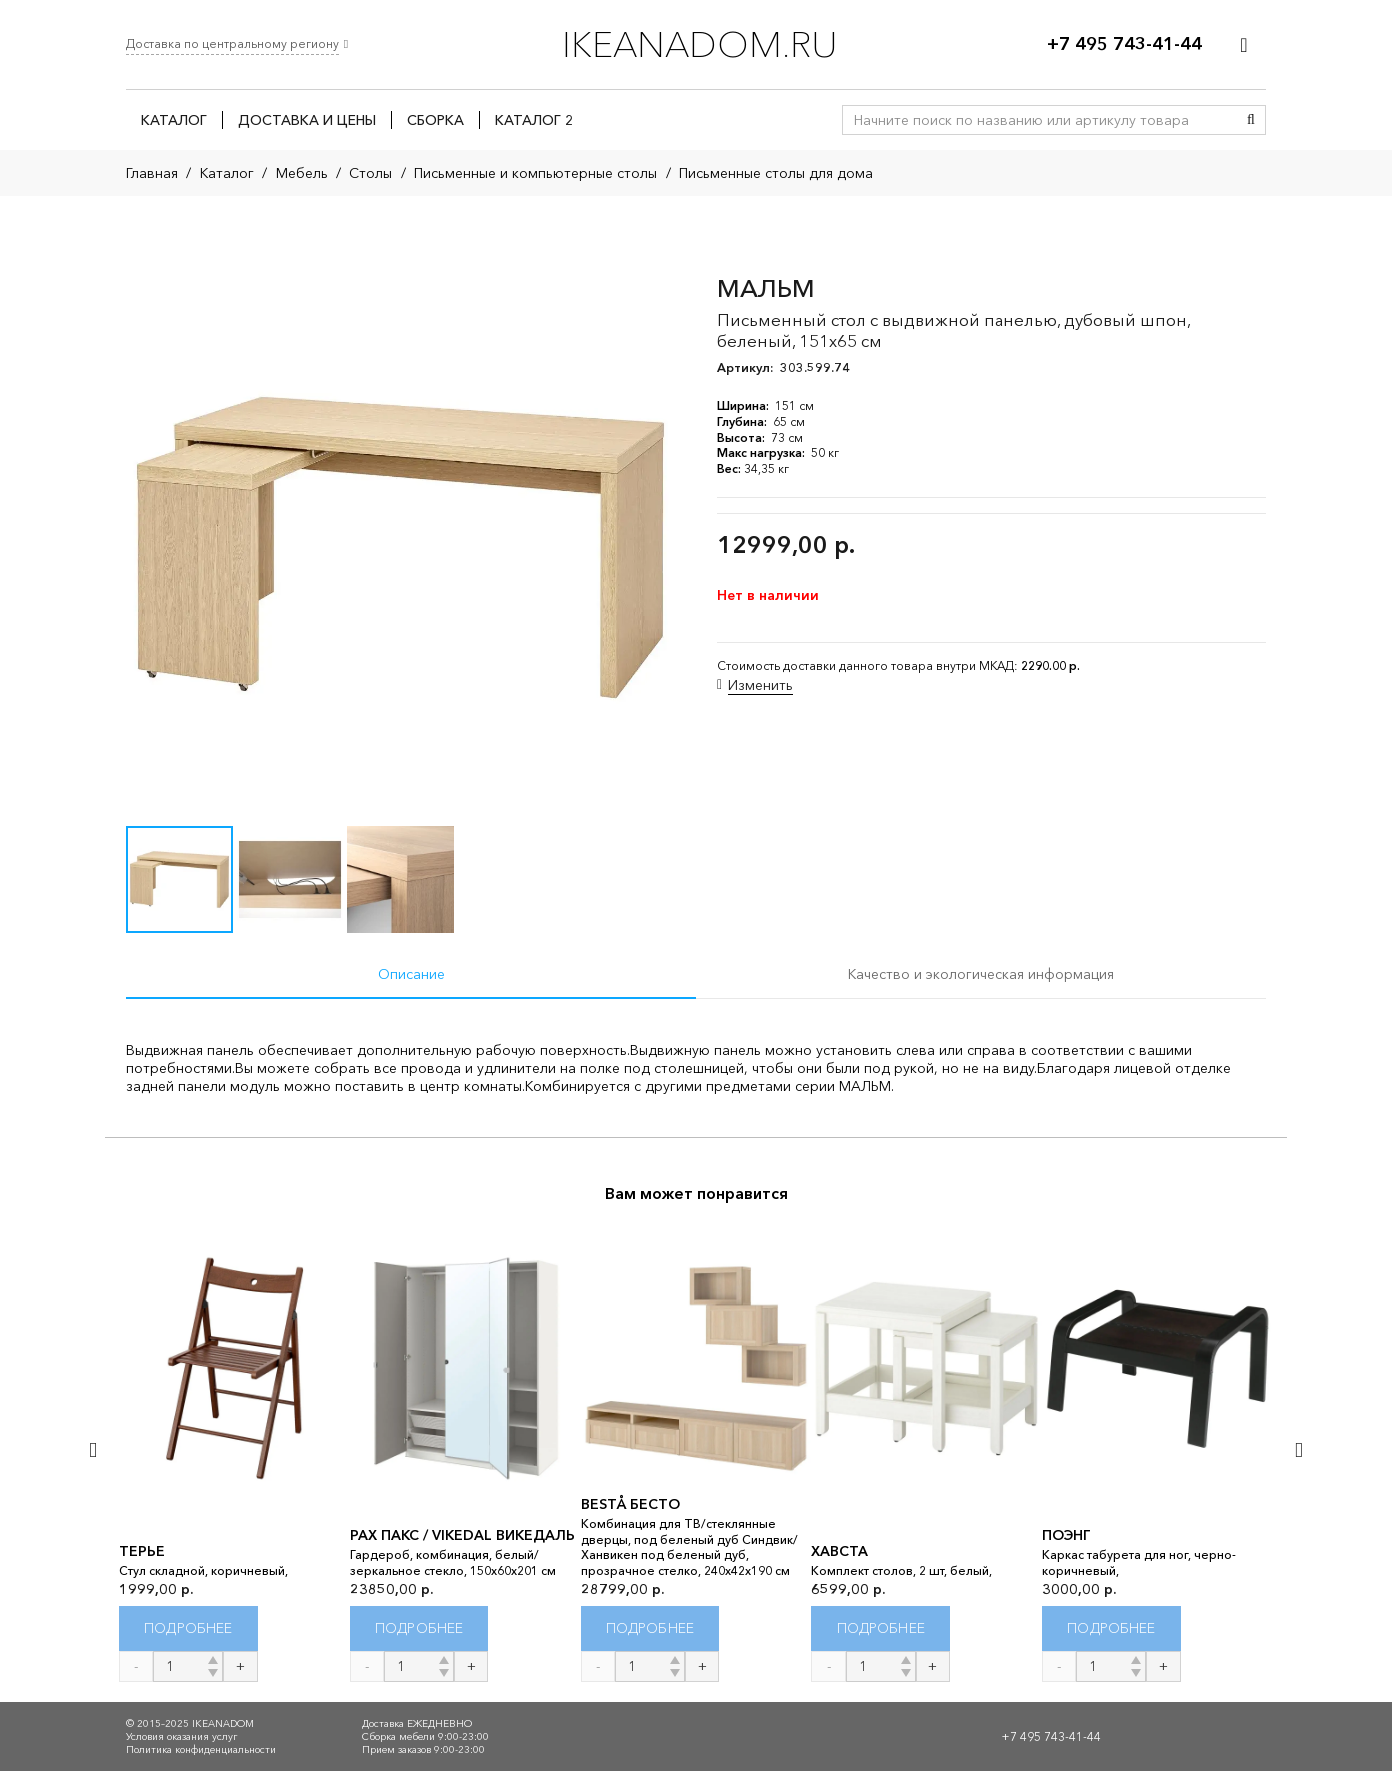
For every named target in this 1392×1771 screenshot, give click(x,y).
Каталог (227, 173)
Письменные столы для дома (776, 173)
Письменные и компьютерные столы (535, 173)
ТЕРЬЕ (142, 1551)
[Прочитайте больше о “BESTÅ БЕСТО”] (650, 1628)
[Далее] (1297, 1449)
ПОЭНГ (1066, 1535)
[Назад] (94, 1449)
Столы (370, 173)
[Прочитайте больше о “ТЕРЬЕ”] (188, 1628)
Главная (152, 173)
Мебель (302, 173)
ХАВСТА (839, 1551)
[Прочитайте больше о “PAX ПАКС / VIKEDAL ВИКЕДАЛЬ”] (419, 1628)
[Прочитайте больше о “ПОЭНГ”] (1111, 1628)
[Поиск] (1251, 120)
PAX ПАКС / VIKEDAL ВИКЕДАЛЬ (462, 1535)
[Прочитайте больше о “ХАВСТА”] (880, 1628)
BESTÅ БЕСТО (630, 1504)
